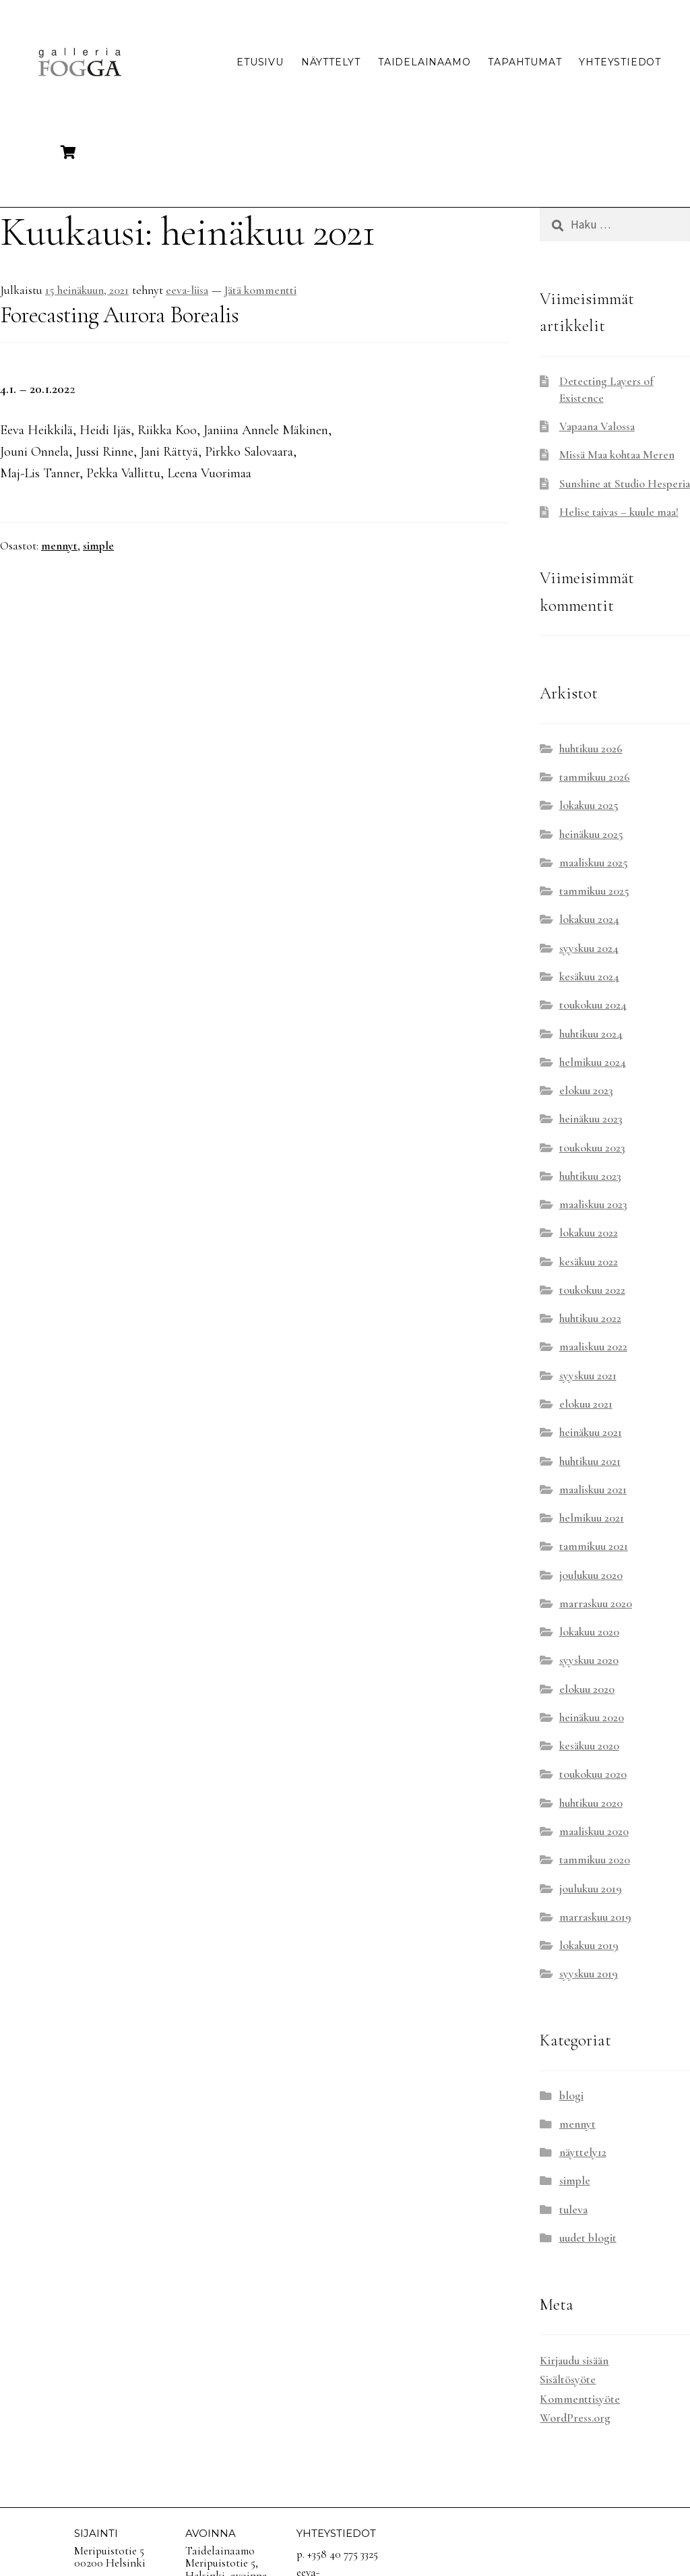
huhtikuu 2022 (590, 1318)
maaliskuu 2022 (593, 1347)
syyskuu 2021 (588, 1376)
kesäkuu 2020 (589, 1746)
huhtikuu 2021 (590, 1461)
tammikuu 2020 (594, 1860)
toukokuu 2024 (593, 1005)
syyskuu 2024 (589, 948)
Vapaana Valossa (597, 426)
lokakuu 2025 (589, 805)
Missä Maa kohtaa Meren (617, 455)
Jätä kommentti (260, 290)
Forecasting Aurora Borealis (119, 315)
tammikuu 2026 (594, 777)
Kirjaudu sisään (574, 2361)
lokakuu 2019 (589, 1945)
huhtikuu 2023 (590, 1176)
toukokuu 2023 (592, 1148)
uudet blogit (588, 2238)
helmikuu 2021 (591, 1518)
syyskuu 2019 (588, 1974)
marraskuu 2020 (595, 1603)
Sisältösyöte (568, 2379)
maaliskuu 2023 (593, 1204)
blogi (571, 2096)
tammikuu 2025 (594, 891)
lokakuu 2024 (589, 919)
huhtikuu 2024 (591, 1034)
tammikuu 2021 (593, 1546)
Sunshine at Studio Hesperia (624, 484)
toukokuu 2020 (593, 1774)
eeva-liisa (187, 290)
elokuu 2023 (586, 1090)
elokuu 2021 (586, 1404)
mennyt (59, 546)
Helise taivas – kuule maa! (619, 512)
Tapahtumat (524, 62)
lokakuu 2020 (589, 1632)
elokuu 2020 (587, 1689)
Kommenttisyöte (580, 2399)
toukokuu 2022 (592, 1290)
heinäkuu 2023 (591, 1119)
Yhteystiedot (620, 62)
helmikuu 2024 (592, 1062)
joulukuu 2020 (591, 1575)
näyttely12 (582, 2152)
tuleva (573, 2210)
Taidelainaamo (424, 62)
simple (98, 546)
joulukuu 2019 (590, 1889)
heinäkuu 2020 (591, 1717)
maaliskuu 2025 (593, 863)
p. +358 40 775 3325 (337, 2554)
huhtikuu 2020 (591, 1803)
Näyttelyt (330, 62)
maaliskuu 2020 (594, 1831)
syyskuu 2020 (589, 1660)
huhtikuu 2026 (591, 749)
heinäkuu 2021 (590, 1432)
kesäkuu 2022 (588, 1262)
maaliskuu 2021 (593, 1489)
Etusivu (260, 62)
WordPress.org (575, 2418)
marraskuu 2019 (595, 1917)
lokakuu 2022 (588, 1233)
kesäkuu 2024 (589, 976)
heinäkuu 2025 (591, 834)
